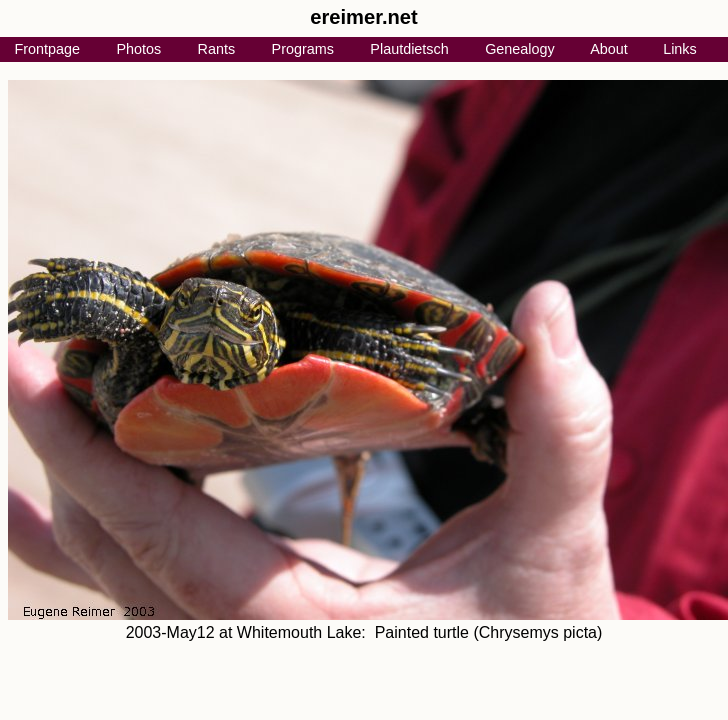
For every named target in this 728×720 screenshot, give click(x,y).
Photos (138, 49)
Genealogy (520, 49)
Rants (217, 49)
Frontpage (47, 49)
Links (680, 49)
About (609, 49)
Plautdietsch (409, 49)
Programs (303, 49)
